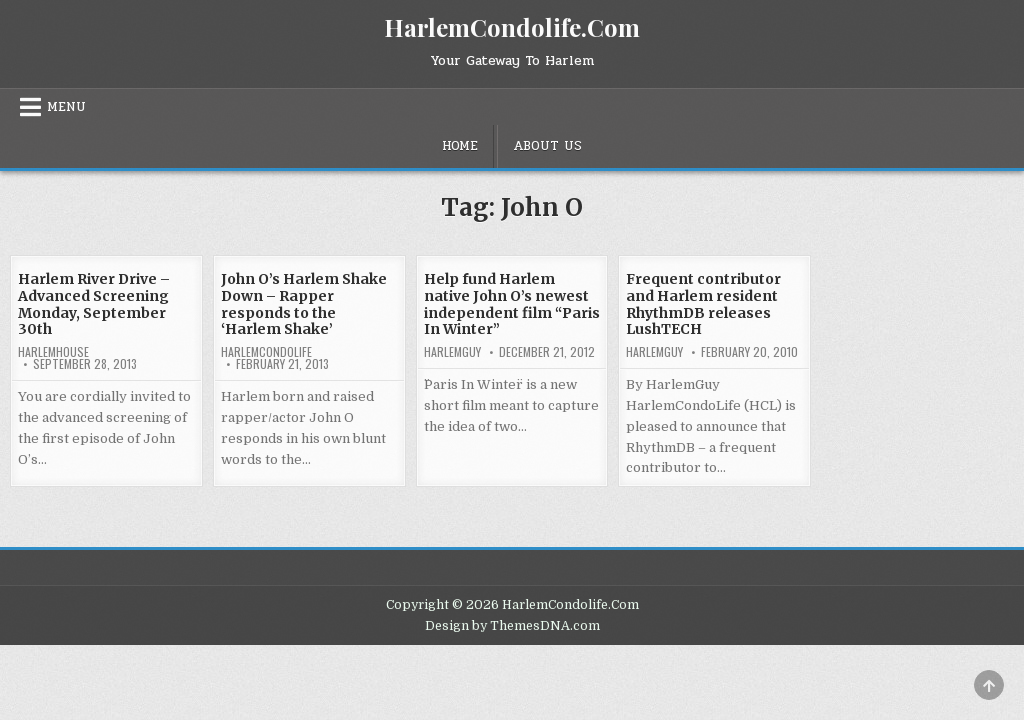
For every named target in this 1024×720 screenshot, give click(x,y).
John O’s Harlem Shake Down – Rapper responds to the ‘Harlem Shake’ (304, 304)
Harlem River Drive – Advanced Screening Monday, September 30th (94, 304)
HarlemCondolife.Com (512, 27)
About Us (547, 146)
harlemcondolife (266, 352)
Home (460, 146)
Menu (66, 107)
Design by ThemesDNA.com (512, 626)
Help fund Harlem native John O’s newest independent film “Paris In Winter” (512, 304)
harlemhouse (53, 352)
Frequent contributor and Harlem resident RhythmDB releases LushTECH (703, 304)
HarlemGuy (452, 352)
